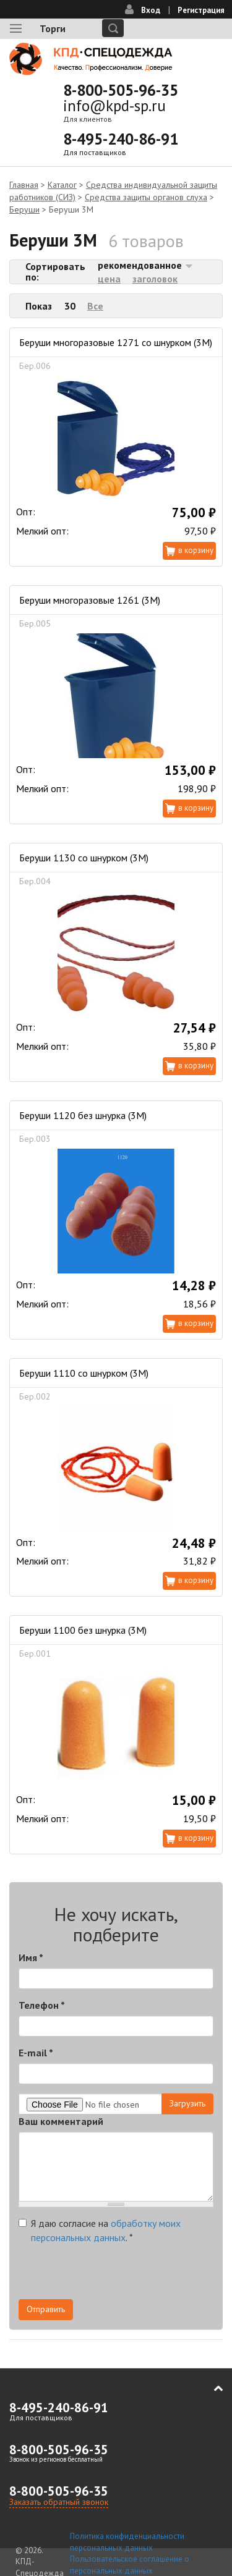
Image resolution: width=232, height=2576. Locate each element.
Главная (23, 184)
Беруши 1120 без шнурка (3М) (83, 1115)
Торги (53, 28)
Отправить (46, 2309)
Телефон (42, 2005)
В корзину (195, 550)
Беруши (24, 209)
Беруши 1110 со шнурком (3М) (83, 1373)
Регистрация (201, 10)
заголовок (155, 278)
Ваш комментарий (61, 2121)
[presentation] (113, 2275)
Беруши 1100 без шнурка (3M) (83, 1630)
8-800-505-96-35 (120, 90)
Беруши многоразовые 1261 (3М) (89, 600)
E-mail (36, 2052)
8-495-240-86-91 (120, 139)
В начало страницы (210, 2389)
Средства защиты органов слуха (146, 197)
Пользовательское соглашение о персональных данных (129, 2565)
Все (95, 306)
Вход (150, 10)
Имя (31, 1957)
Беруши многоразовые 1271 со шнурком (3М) (115, 342)
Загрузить (187, 2103)
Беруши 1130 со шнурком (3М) (83, 857)
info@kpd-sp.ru (114, 106)
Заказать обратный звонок (58, 2501)
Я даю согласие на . (100, 2230)
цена (109, 278)
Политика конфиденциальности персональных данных (127, 2542)
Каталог (62, 184)
